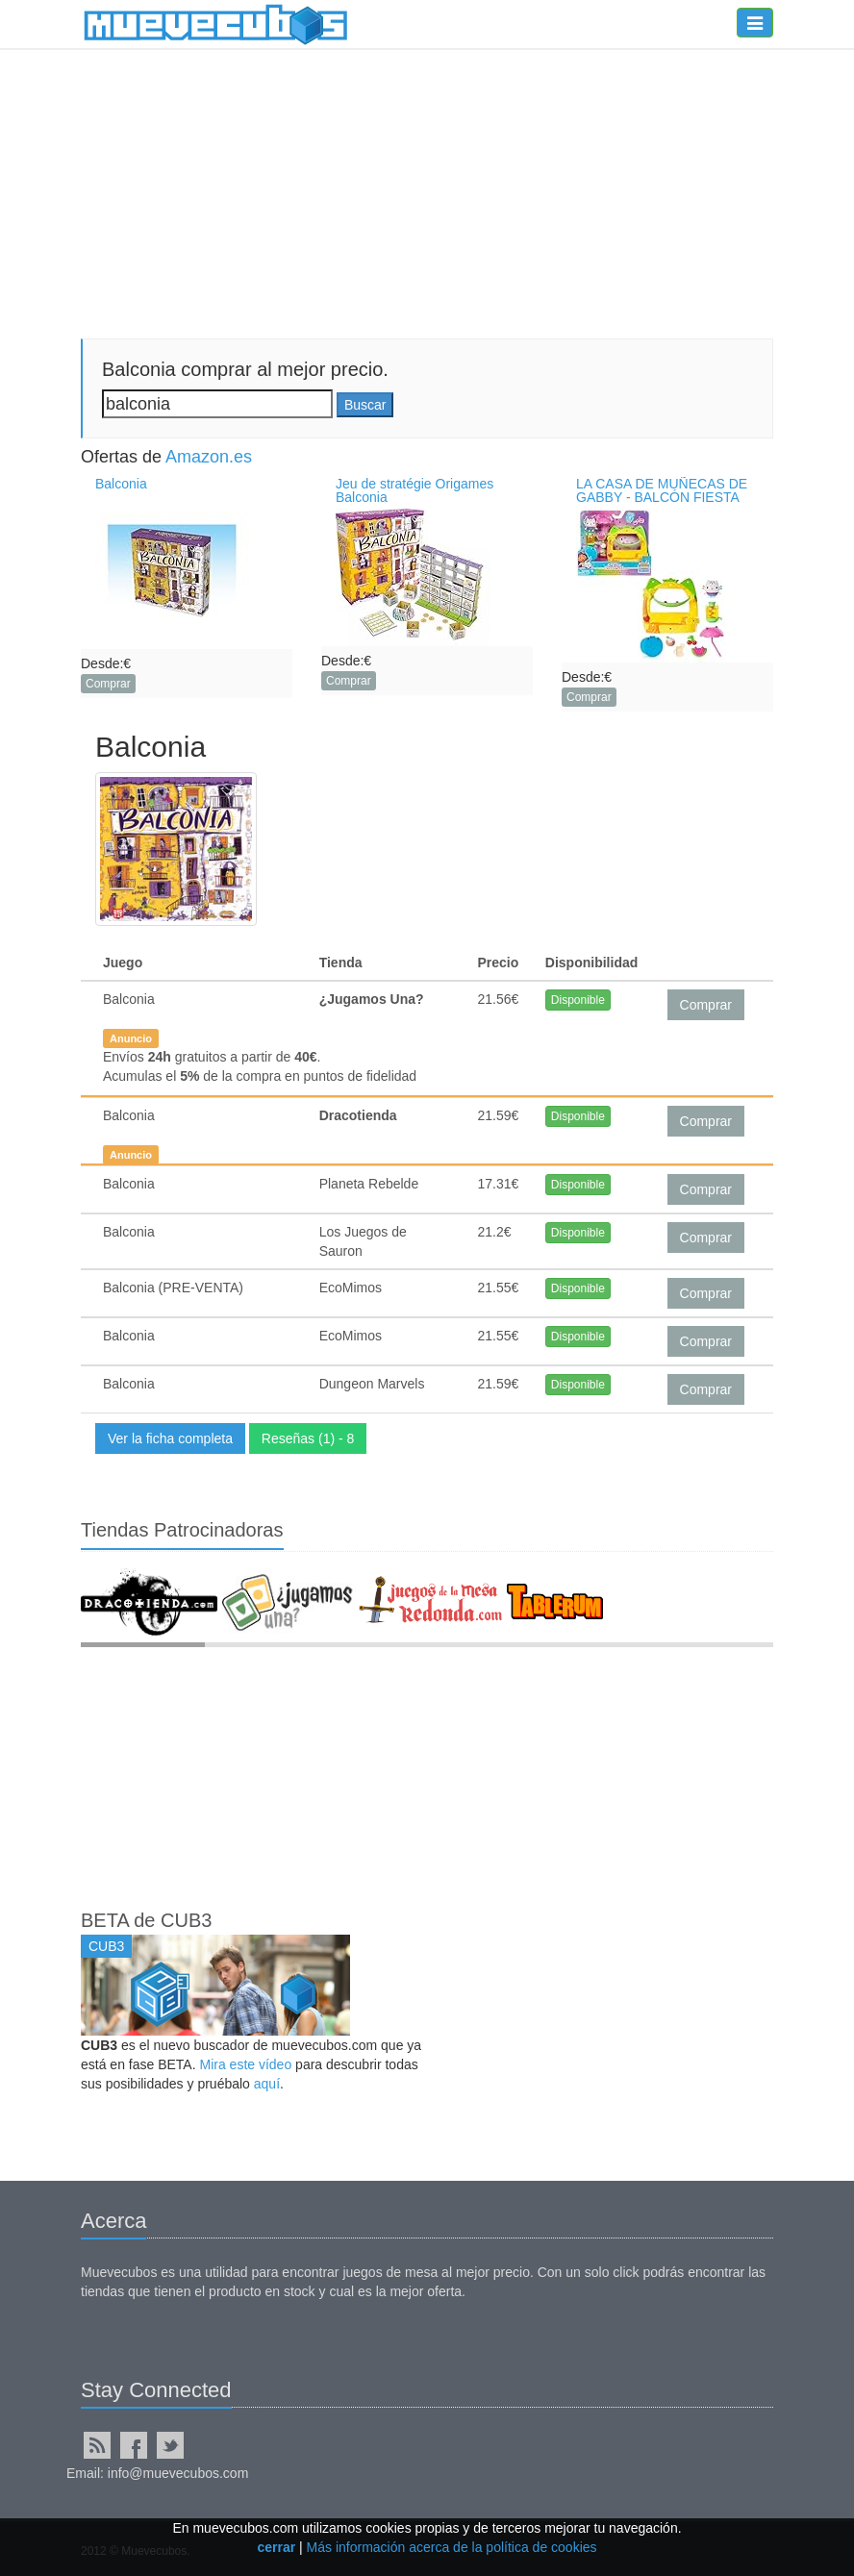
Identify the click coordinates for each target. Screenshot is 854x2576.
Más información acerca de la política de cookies (452, 2547)
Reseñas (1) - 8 (308, 1438)
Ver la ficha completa (170, 1438)
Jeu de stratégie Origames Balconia (414, 490)
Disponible (578, 1000)
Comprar (108, 683)
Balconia (121, 483)
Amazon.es (208, 456)
